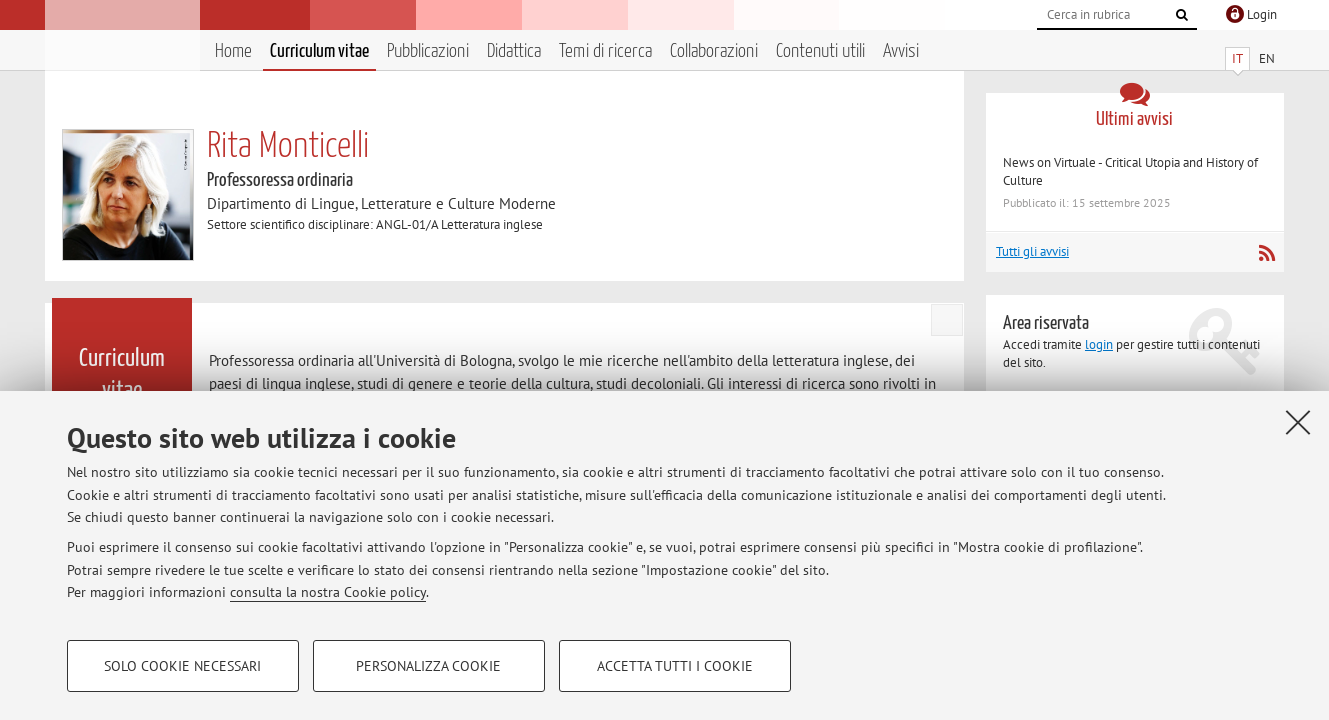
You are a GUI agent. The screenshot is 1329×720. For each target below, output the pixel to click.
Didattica (514, 51)
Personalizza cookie (428, 666)
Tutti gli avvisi (1032, 251)
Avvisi (901, 51)
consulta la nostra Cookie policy (328, 592)
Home (233, 51)
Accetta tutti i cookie (675, 666)
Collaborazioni (714, 51)
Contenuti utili (820, 51)
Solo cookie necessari (182, 666)
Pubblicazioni (428, 51)
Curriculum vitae (319, 51)
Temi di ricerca (605, 51)
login (1099, 344)
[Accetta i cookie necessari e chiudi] (1298, 422)
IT (1237, 58)
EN (1267, 58)
